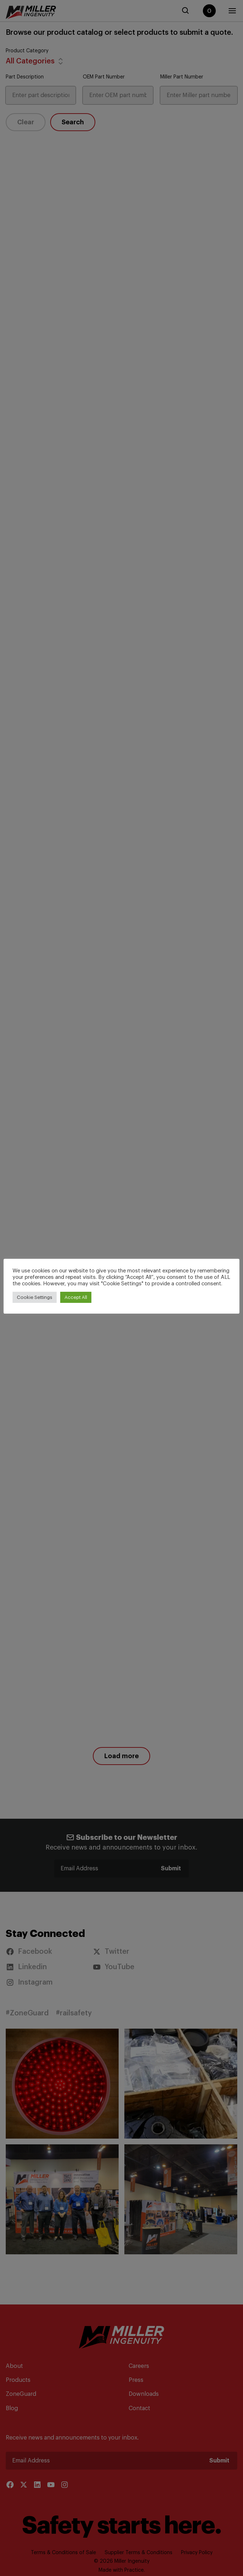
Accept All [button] (76, 1297)
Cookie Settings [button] (34, 1297)
